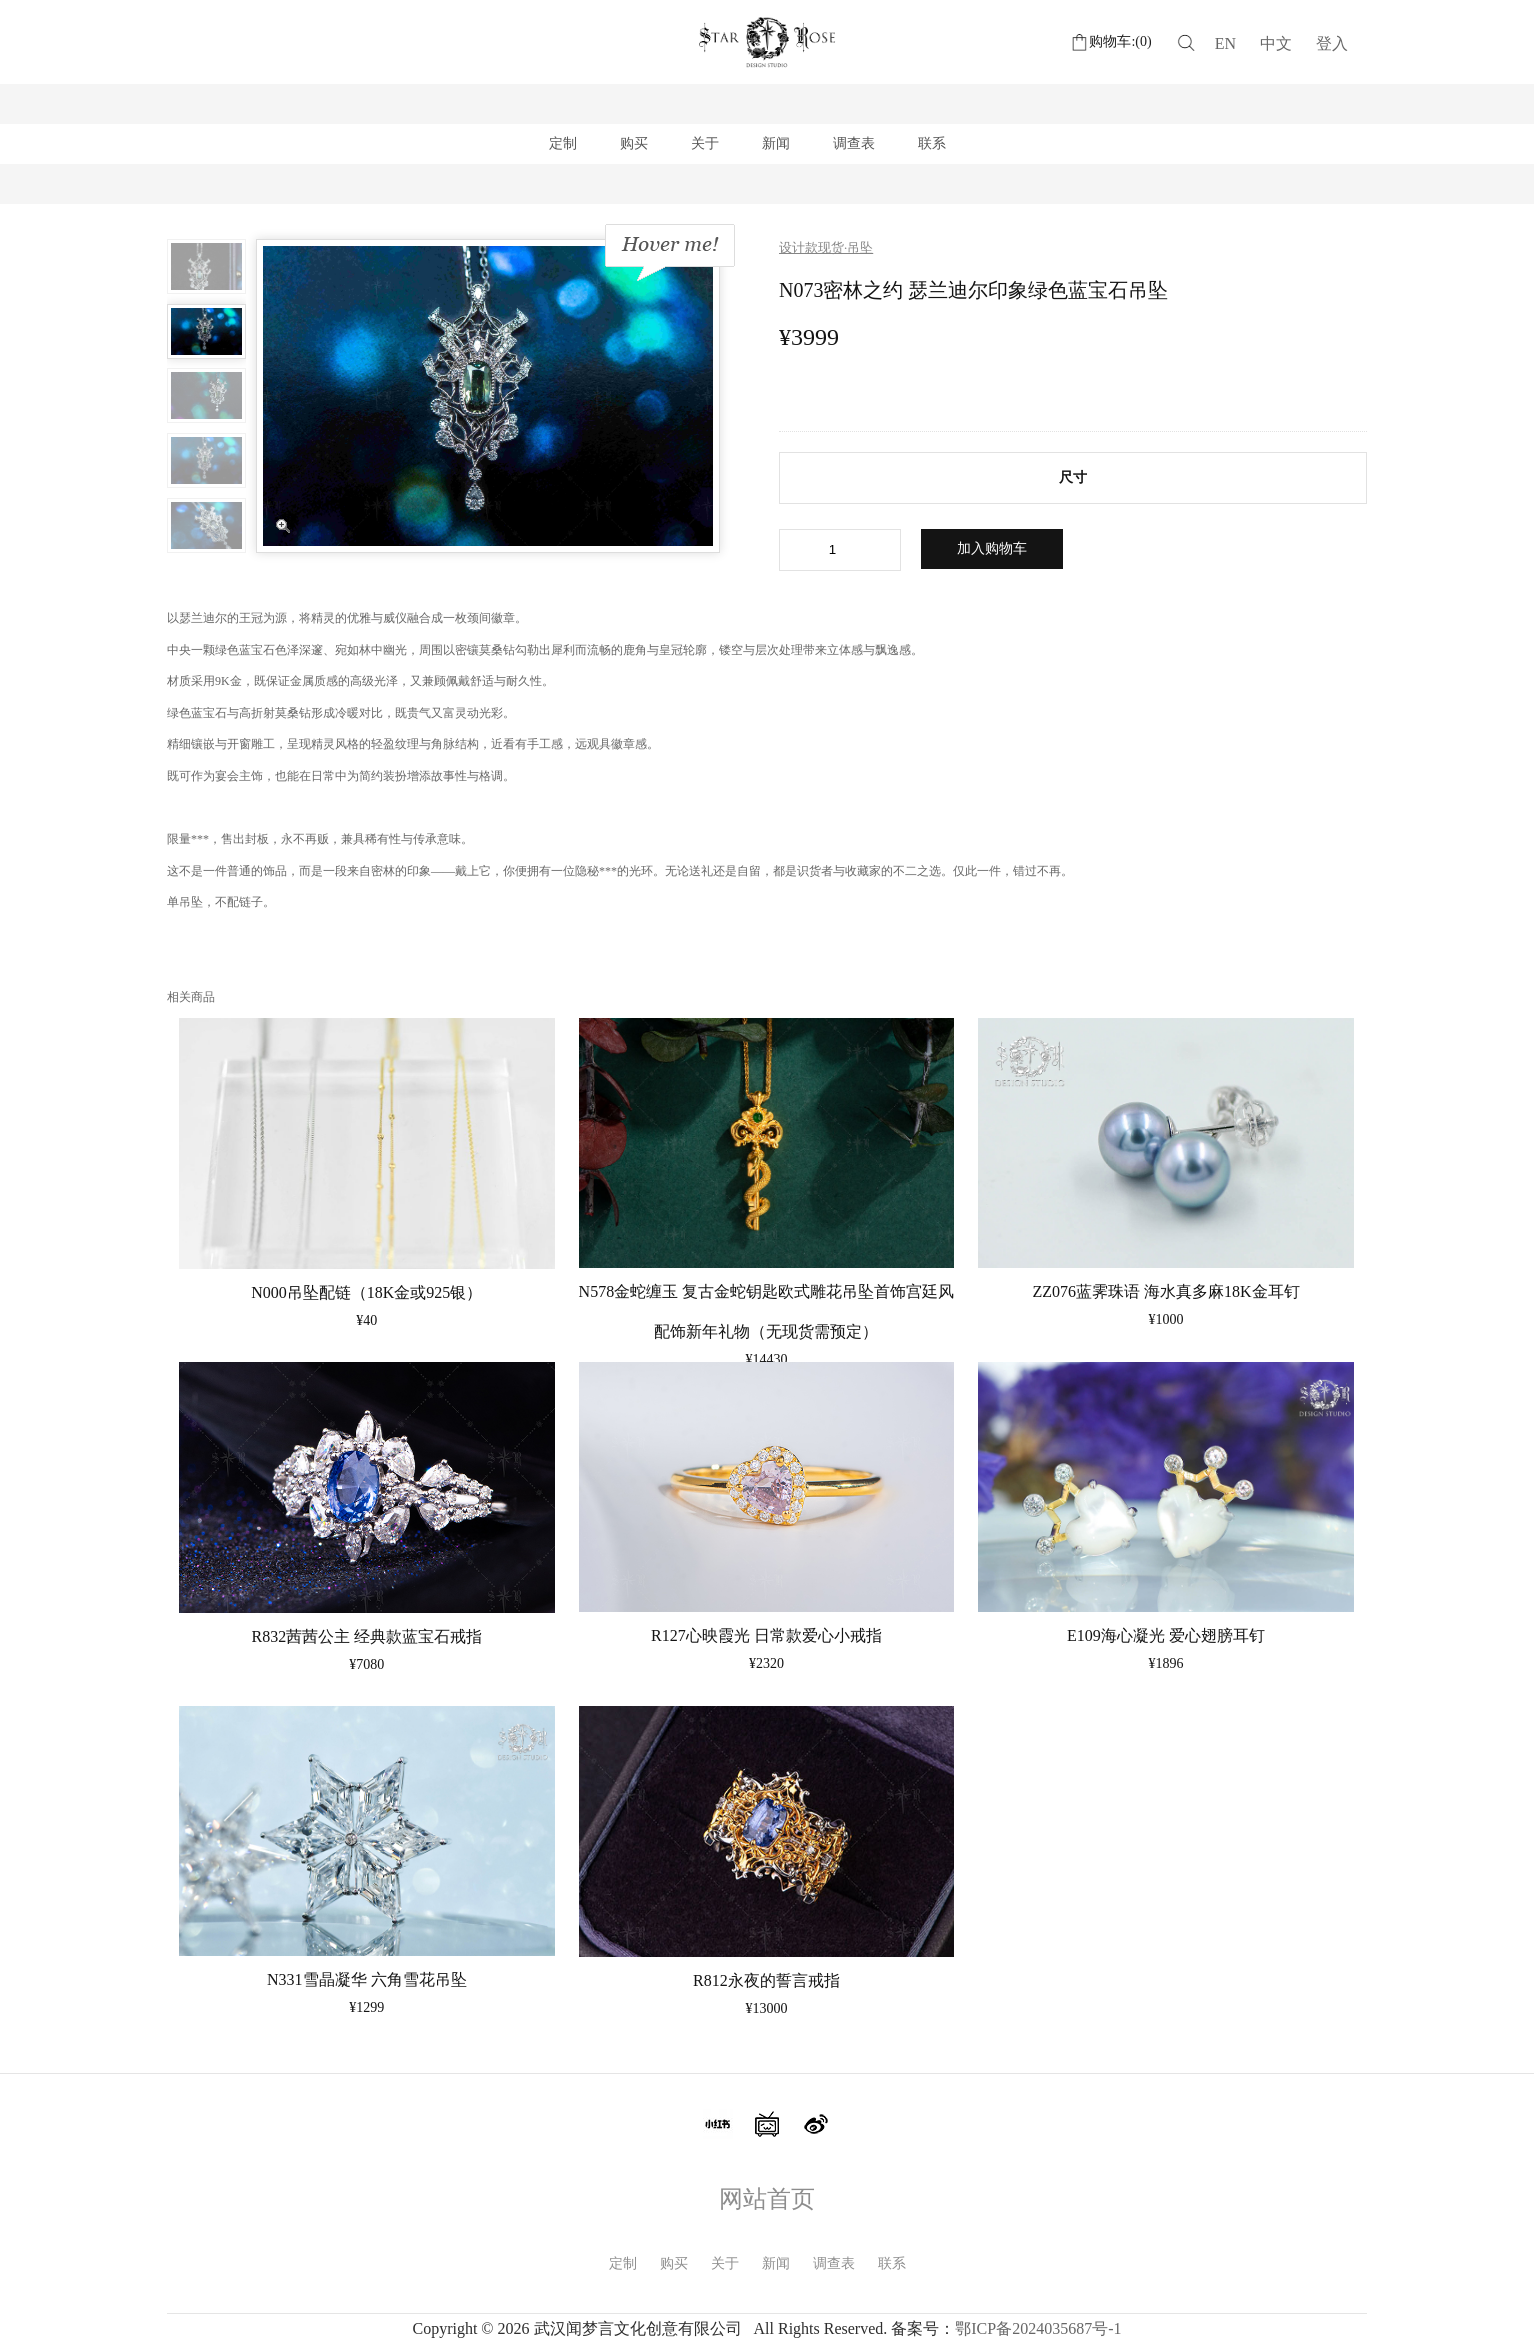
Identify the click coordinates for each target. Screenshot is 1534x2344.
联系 (932, 143)
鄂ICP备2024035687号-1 (1038, 2328)
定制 (563, 143)
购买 (634, 143)
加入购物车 (992, 548)
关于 (705, 143)
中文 (1276, 43)
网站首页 (767, 2199)
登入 (1332, 43)
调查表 (854, 143)
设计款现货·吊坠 (826, 247)
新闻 (776, 143)
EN (1225, 43)
